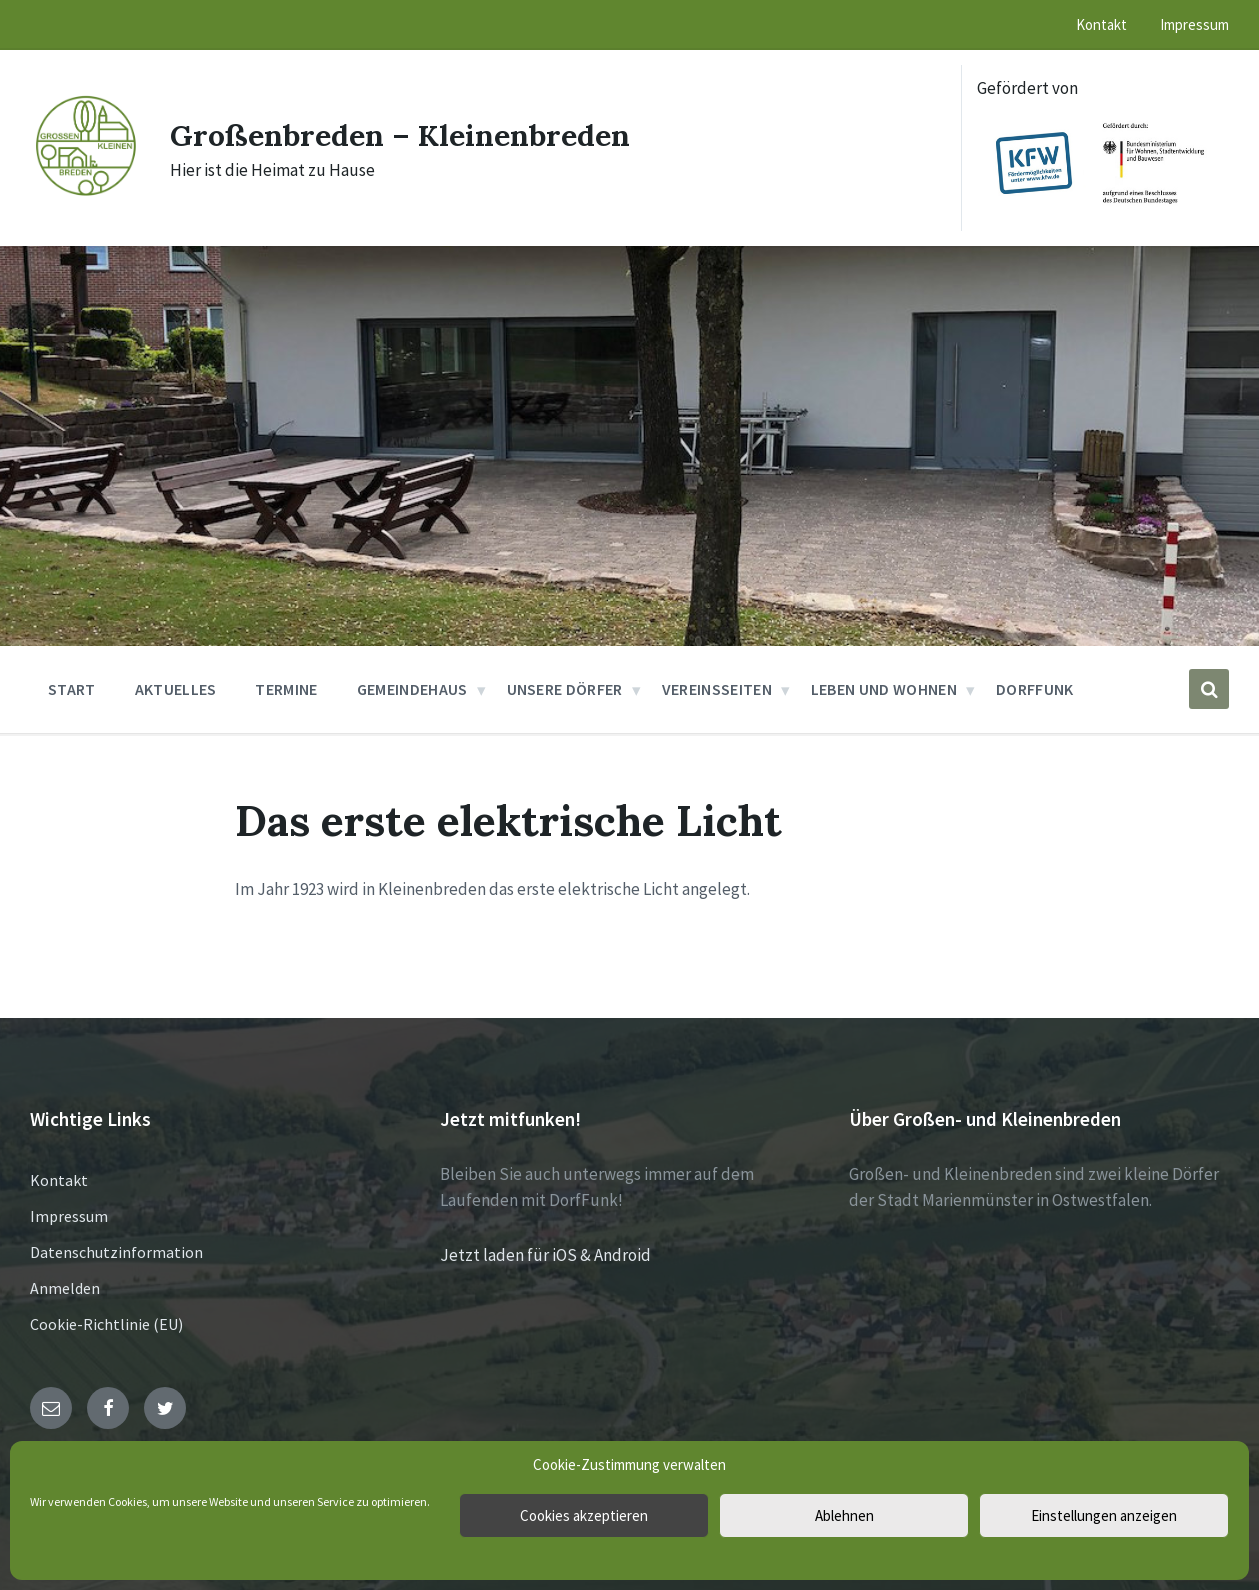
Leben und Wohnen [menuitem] (884, 689)
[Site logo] (85, 194)
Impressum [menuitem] (1194, 24)
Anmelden (65, 1288)
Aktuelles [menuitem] (176, 689)
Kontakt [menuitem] (1101, 24)
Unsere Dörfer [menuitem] (565, 689)
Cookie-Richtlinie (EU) (106, 1324)
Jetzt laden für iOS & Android (545, 1255)
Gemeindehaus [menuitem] (412, 689)
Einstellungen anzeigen (1104, 1515)
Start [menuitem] (72, 689)
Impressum (69, 1216)
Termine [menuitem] (286, 689)
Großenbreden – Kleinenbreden (400, 135)
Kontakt (59, 1180)
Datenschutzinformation (116, 1252)
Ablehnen (844, 1515)
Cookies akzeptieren (584, 1515)
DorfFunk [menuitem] (1035, 689)
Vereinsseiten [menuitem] (717, 689)
